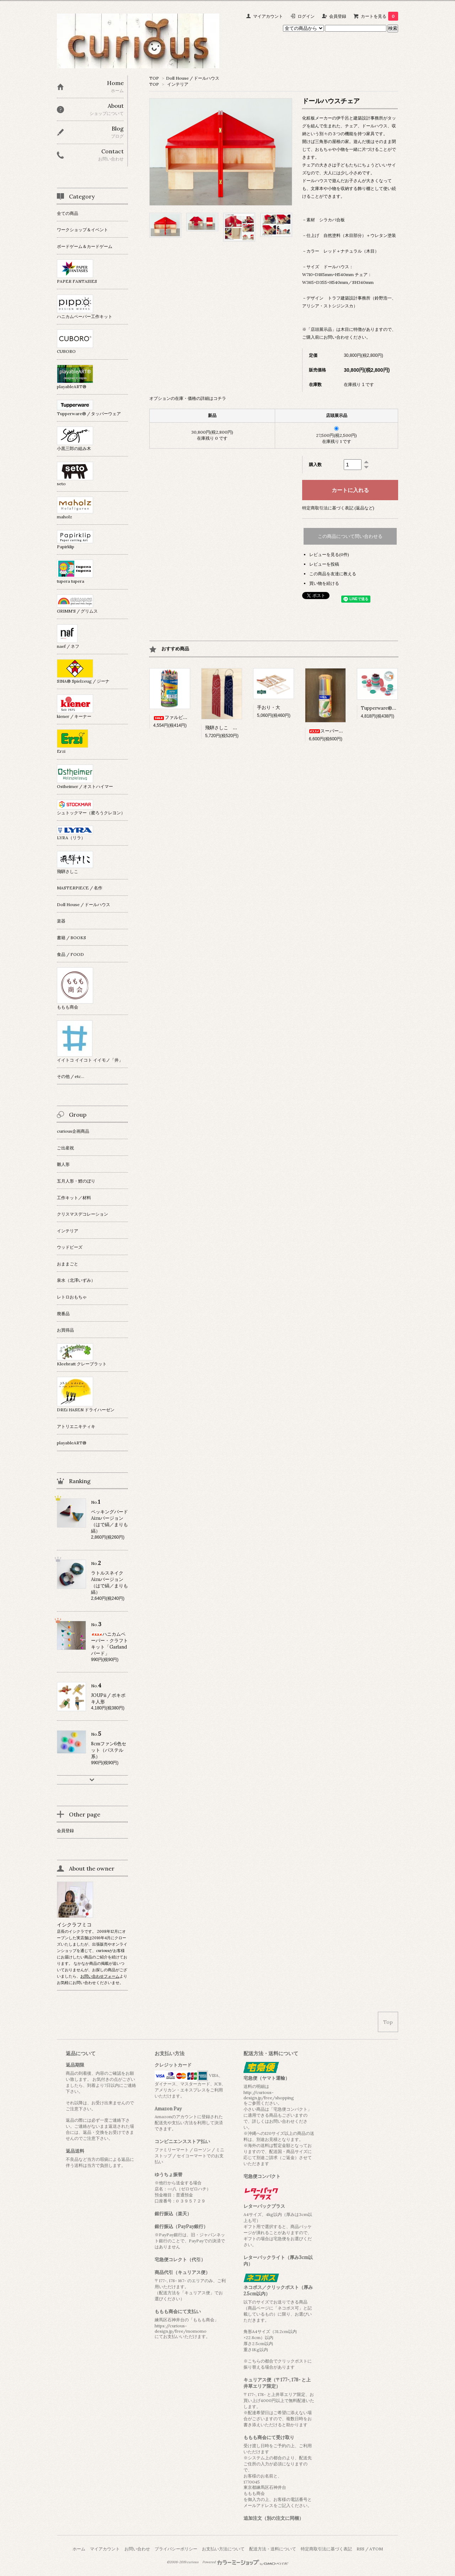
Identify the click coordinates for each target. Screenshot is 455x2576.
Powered (245, 2562)
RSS (360, 2548)
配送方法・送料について (272, 2548)
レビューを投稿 (324, 564)
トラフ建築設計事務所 (349, 298)
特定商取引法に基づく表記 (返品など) (338, 508)
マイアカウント (268, 16)
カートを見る (379, 16)
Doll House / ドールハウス (192, 78)
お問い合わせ (137, 2548)
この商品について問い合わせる (350, 536)
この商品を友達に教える (332, 573)
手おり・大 (268, 707)
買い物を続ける (324, 583)
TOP (154, 78)
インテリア (177, 84)
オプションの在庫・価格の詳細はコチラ (187, 398)
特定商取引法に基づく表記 (326, 2548)
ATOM (376, 2548)
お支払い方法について (223, 2548)
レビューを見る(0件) (329, 554)
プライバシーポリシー (176, 2548)
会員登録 (337, 16)
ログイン (306, 16)
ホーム (79, 2548)
